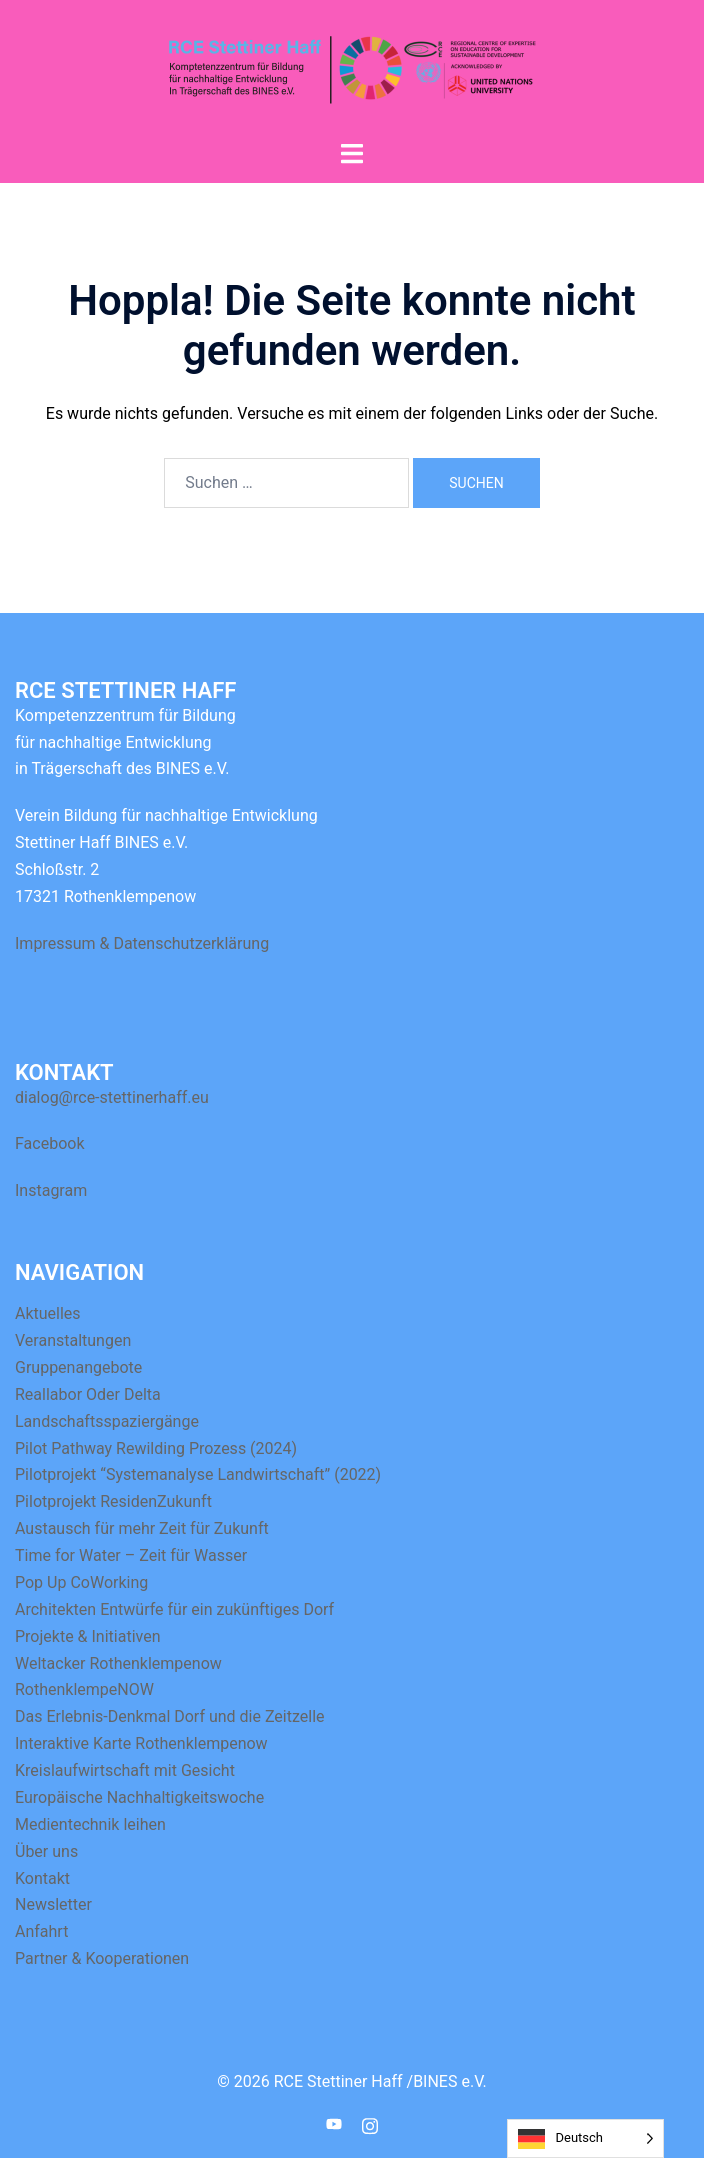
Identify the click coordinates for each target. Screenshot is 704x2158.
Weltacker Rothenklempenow (118, 1663)
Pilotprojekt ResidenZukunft (113, 1501)
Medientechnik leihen (90, 1824)
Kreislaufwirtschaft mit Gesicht (125, 1770)
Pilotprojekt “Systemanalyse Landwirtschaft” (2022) (198, 1474)
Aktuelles (48, 1313)
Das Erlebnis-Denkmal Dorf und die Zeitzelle (170, 1716)
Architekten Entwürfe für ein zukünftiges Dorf (174, 1609)
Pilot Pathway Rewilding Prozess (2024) (156, 1448)
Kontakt (42, 1878)
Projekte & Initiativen (88, 1636)
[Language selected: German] (585, 2138)
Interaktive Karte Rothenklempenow (141, 1743)
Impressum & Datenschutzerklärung (142, 943)
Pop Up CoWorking (81, 1582)
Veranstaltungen (73, 1340)
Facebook (49, 1143)
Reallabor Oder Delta (88, 1394)
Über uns (46, 1851)
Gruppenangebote (78, 1367)
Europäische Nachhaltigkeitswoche (139, 1797)
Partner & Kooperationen (102, 1958)
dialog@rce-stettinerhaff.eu (112, 1097)
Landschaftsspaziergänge (107, 1421)
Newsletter (53, 1904)
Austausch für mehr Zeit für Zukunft (142, 1528)
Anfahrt (41, 1931)
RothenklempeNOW (84, 1689)
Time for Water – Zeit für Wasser (131, 1555)
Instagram (51, 1190)
